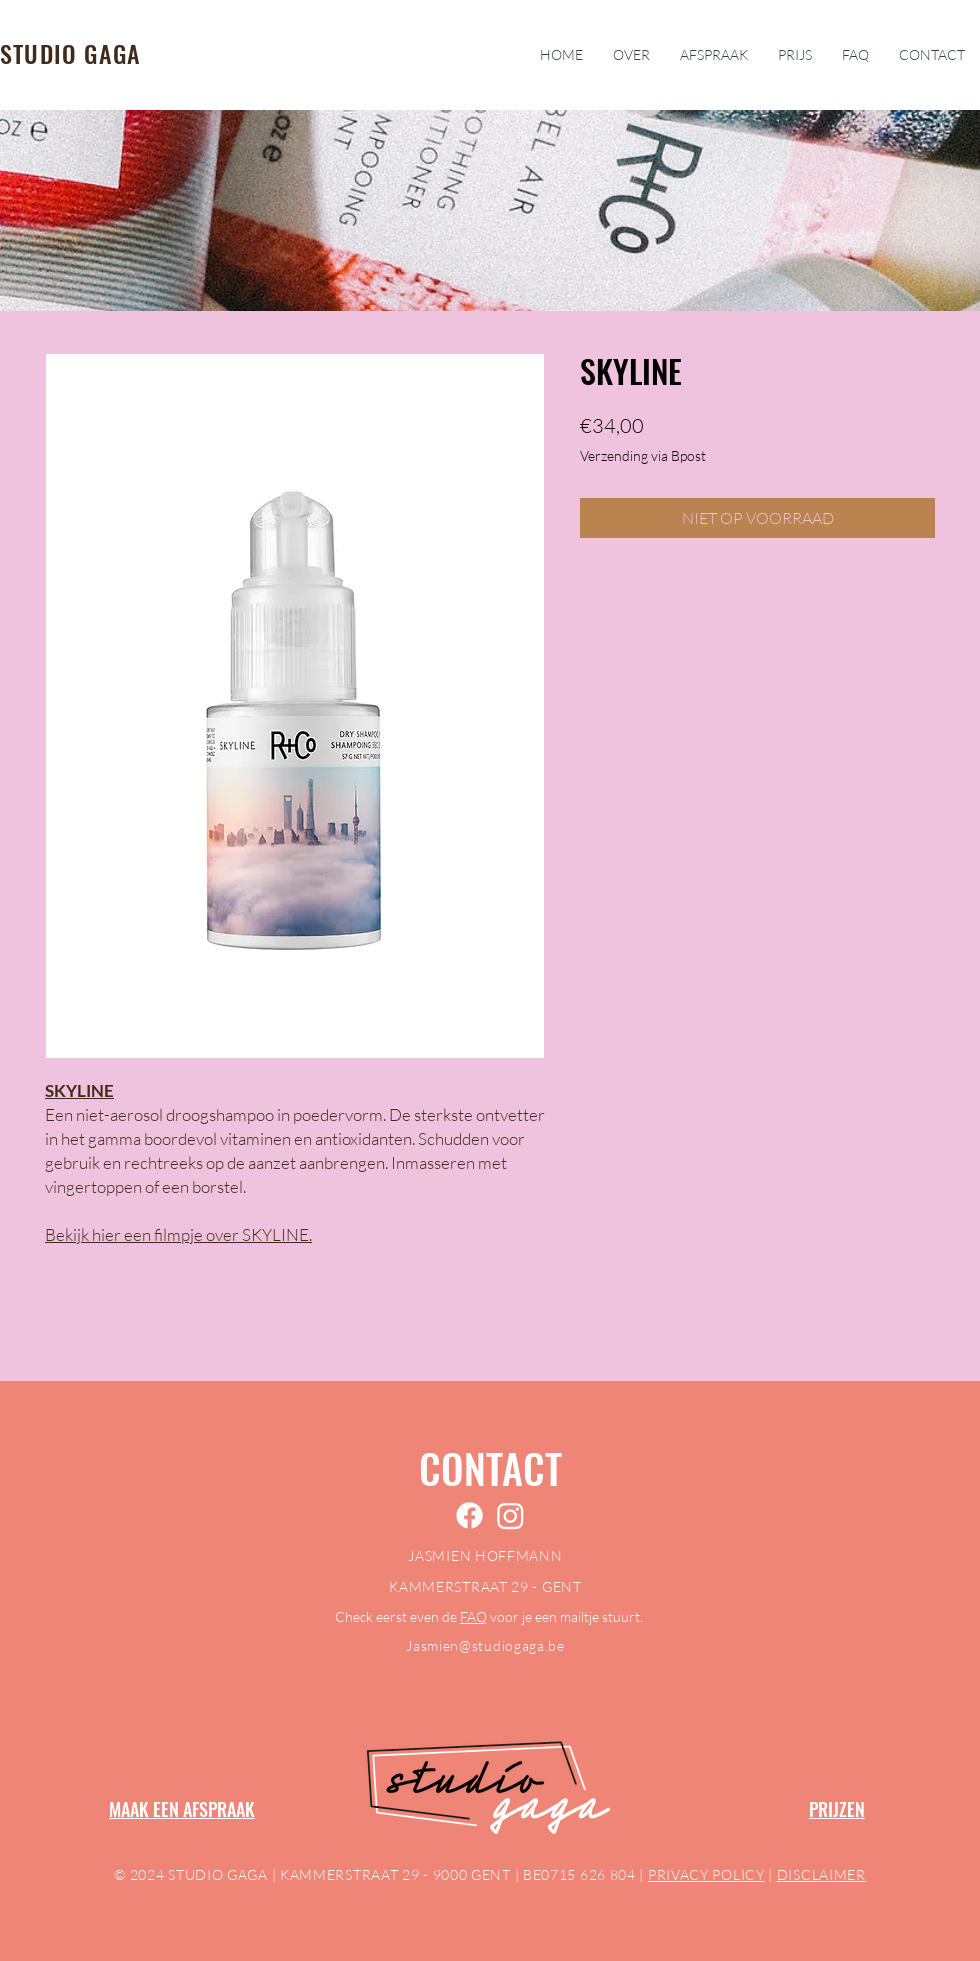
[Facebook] (469, 1515)
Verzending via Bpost (643, 455)
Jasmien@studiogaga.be (485, 1645)
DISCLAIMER (821, 1874)
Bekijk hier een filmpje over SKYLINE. (178, 1234)
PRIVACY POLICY (706, 1874)
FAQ (473, 1616)
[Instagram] (510, 1515)
